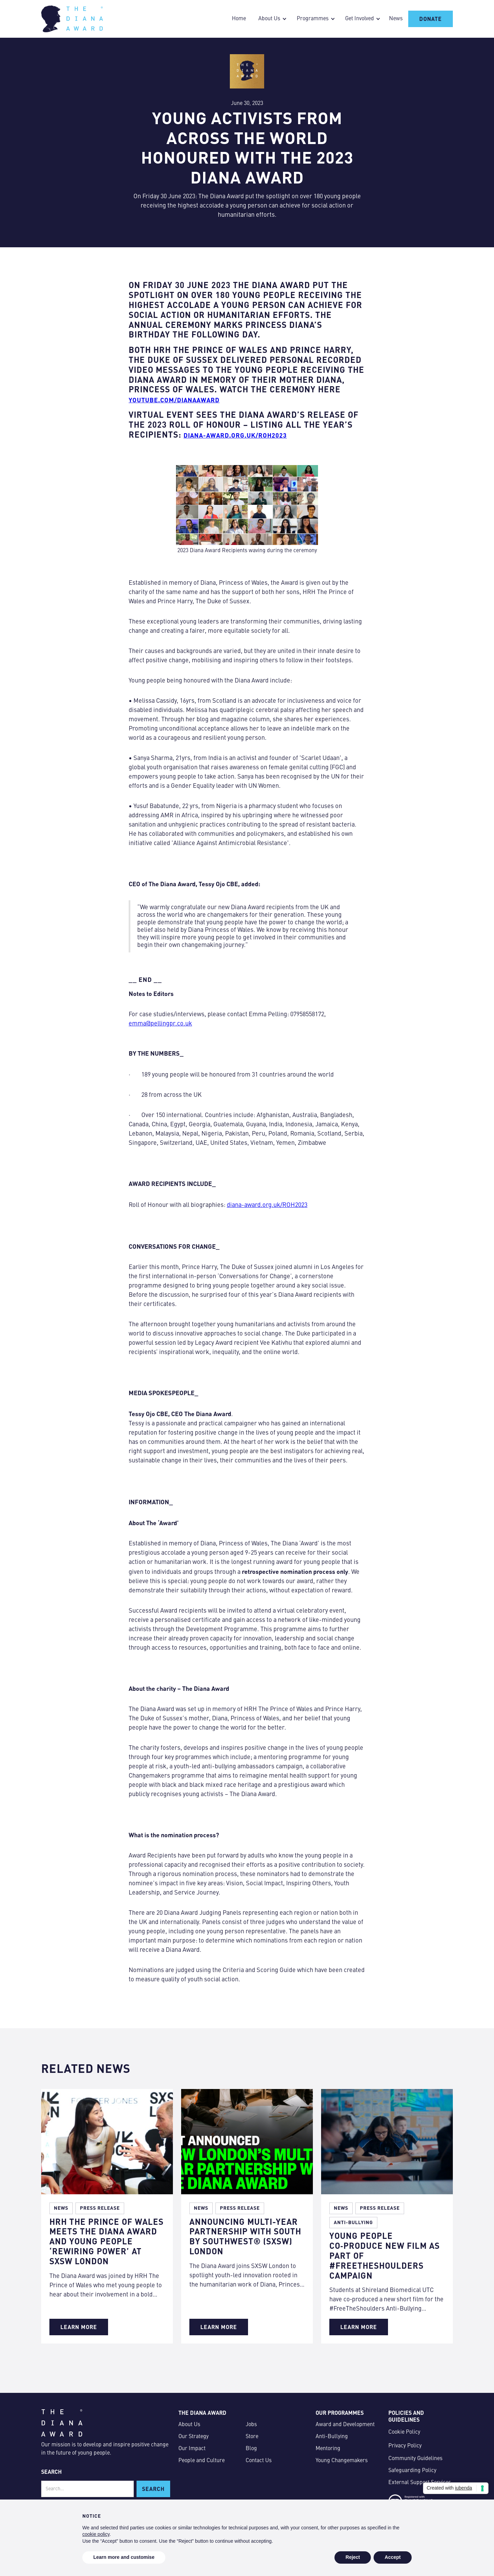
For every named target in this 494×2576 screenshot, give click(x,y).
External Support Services (419, 2482)
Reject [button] (352, 2557)
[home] (72, 18)
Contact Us (259, 2461)
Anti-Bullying (332, 2437)
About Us (189, 2424)
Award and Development (345, 2424)
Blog (251, 2449)
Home (239, 19)
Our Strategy (193, 2437)
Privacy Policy (405, 2446)
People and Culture (201, 2461)
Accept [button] (393, 2557)
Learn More (78, 2327)
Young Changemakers (342, 2461)
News (396, 19)
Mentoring (328, 2449)
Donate (430, 18)
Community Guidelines (415, 2458)
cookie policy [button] (95, 2534)
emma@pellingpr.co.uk (160, 1024)
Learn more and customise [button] (123, 2557)
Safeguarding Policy (412, 2470)
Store (252, 2437)
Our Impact (191, 2449)
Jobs (251, 2424)
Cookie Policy (404, 2432)
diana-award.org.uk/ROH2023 (267, 1205)
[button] (271, 19)
